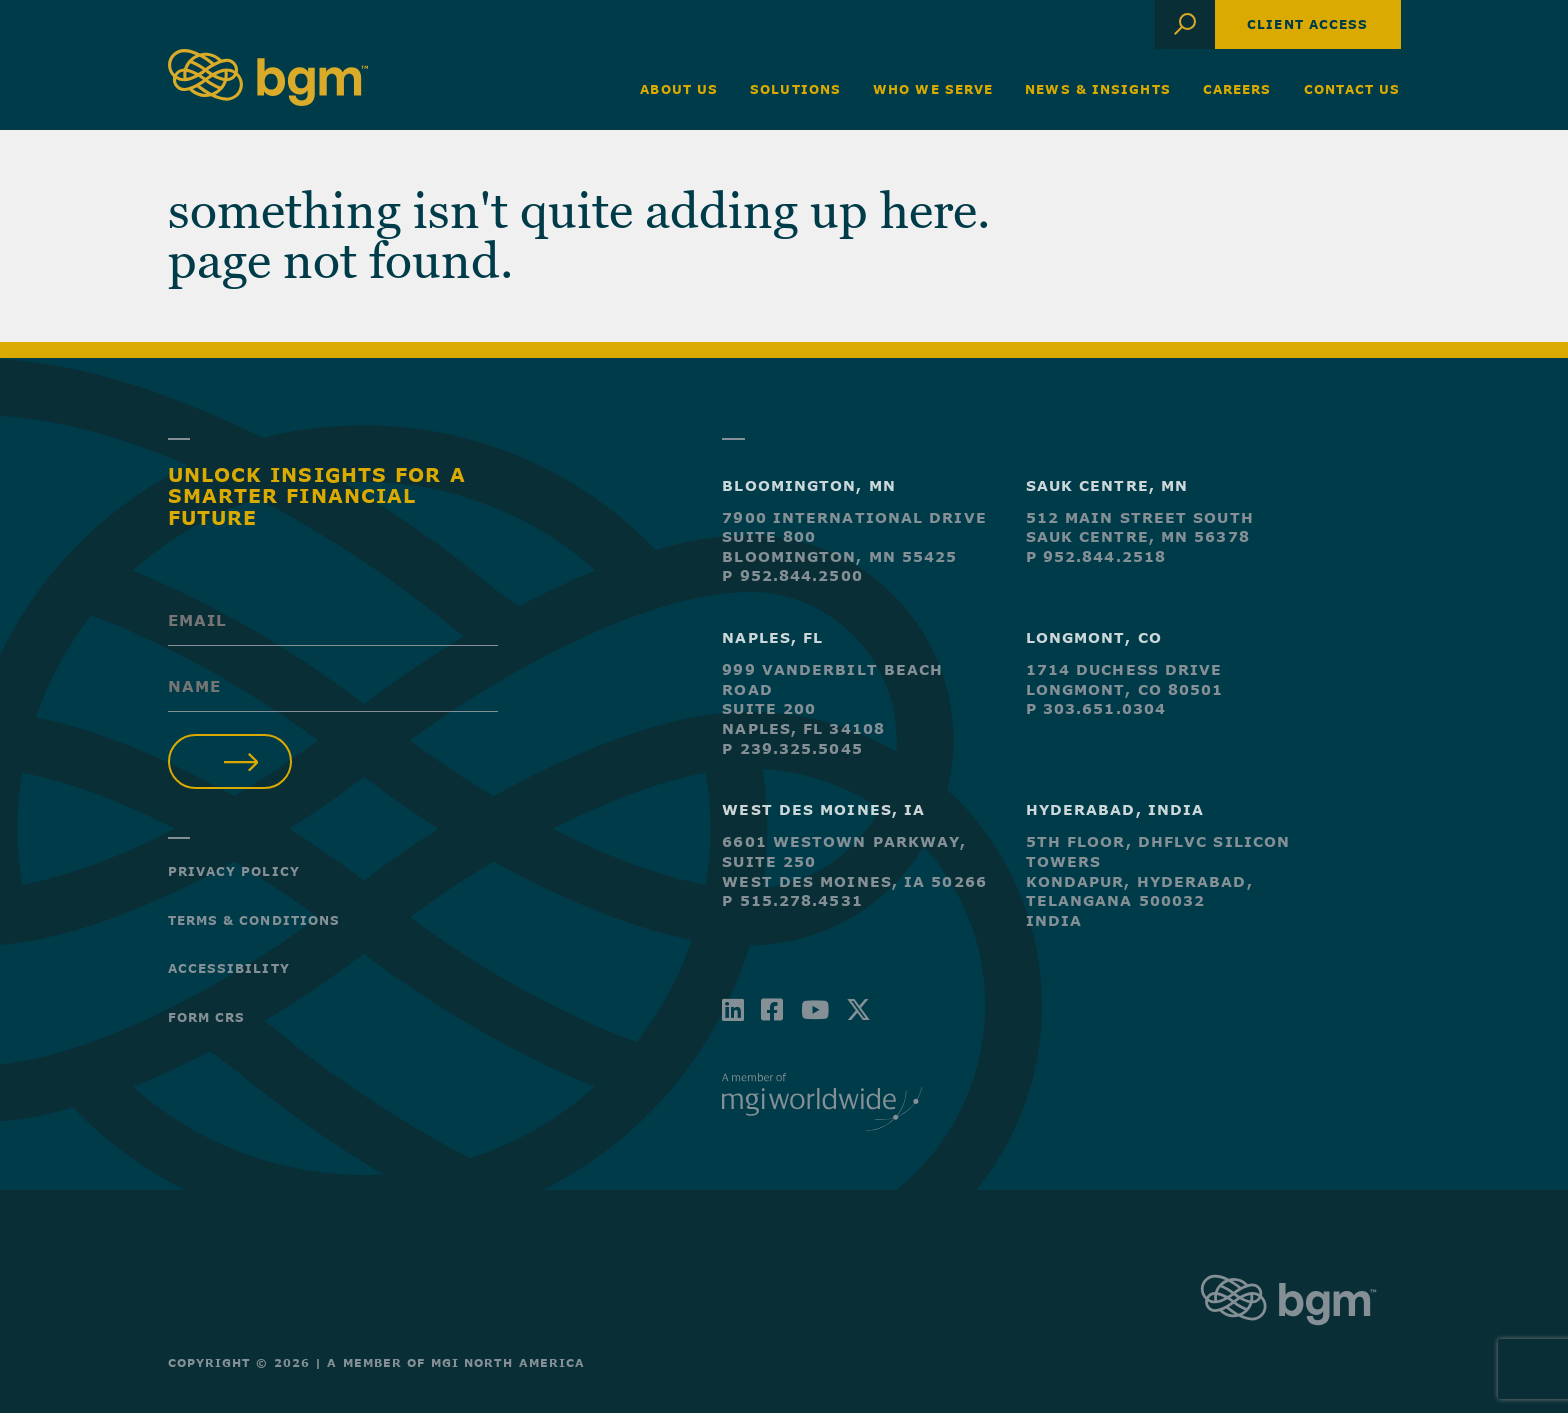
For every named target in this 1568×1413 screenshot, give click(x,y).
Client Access (1307, 24)
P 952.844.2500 (792, 575)
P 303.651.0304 (1096, 708)
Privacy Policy (234, 871)
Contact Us (1352, 89)
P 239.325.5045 (792, 748)
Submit (230, 761)
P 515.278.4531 (792, 900)
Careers (1237, 89)
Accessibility (229, 968)
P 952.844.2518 (1096, 556)
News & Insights (1098, 89)
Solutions (795, 89)
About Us (679, 89)
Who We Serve (933, 89)
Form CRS (207, 1017)
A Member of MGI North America (456, 1362)
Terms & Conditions (254, 920)
